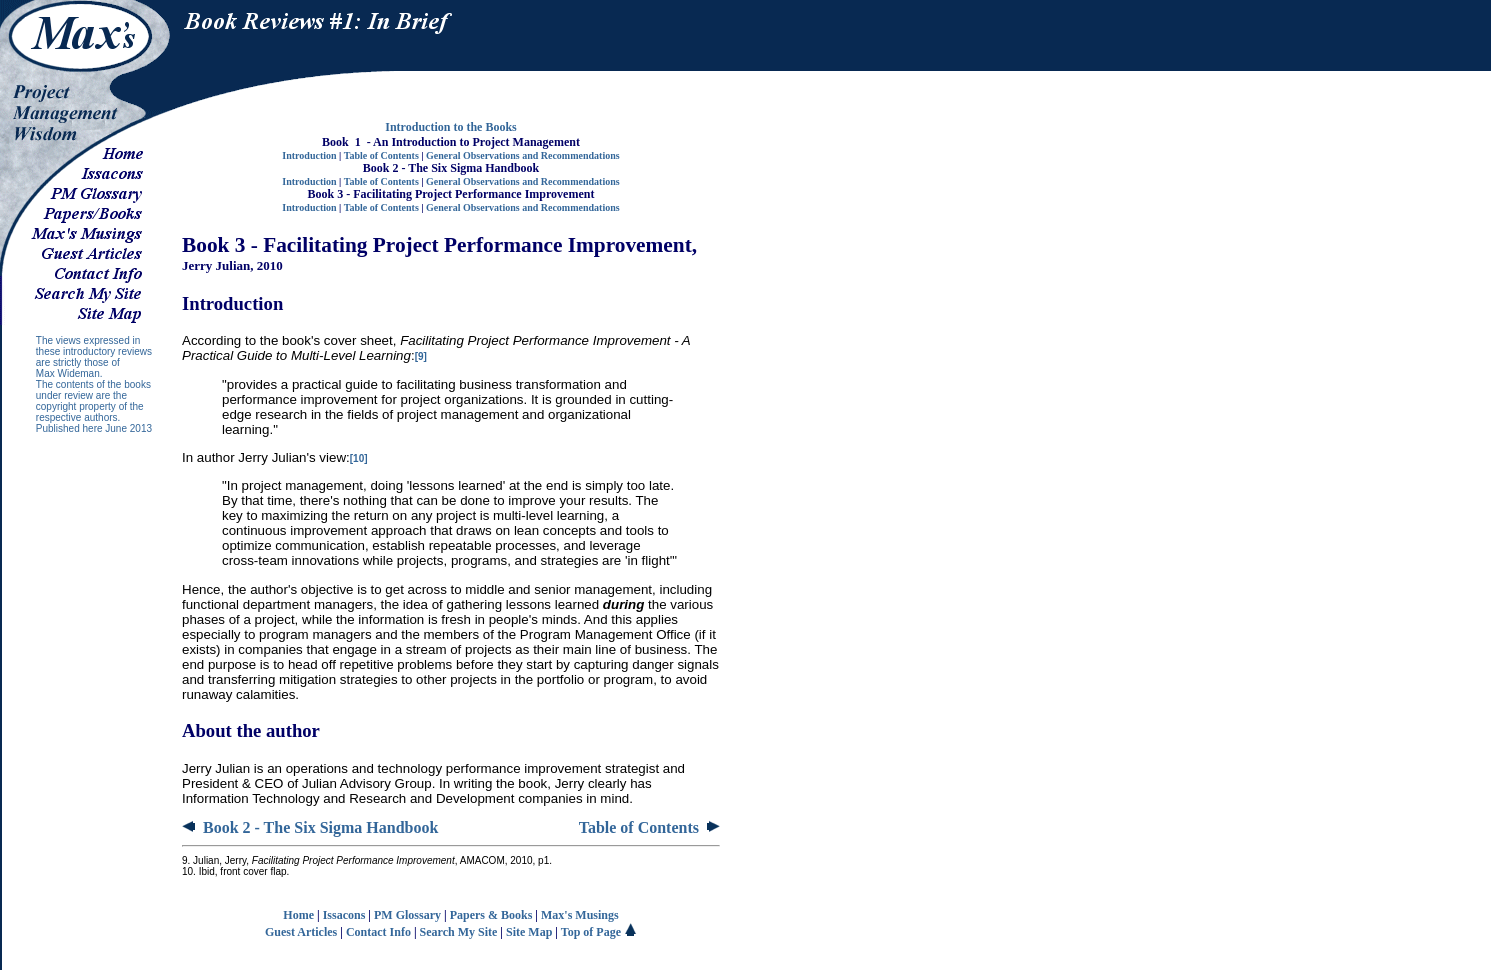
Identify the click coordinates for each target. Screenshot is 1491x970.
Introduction (309, 155)
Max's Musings (580, 915)
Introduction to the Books (450, 127)
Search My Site (459, 932)
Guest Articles (301, 932)
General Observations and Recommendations (523, 155)
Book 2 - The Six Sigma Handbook (310, 827)
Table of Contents (381, 155)
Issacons (344, 915)
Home (298, 915)
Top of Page (599, 932)
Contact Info (378, 932)
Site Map (529, 932)
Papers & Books (491, 915)
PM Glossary (407, 915)
